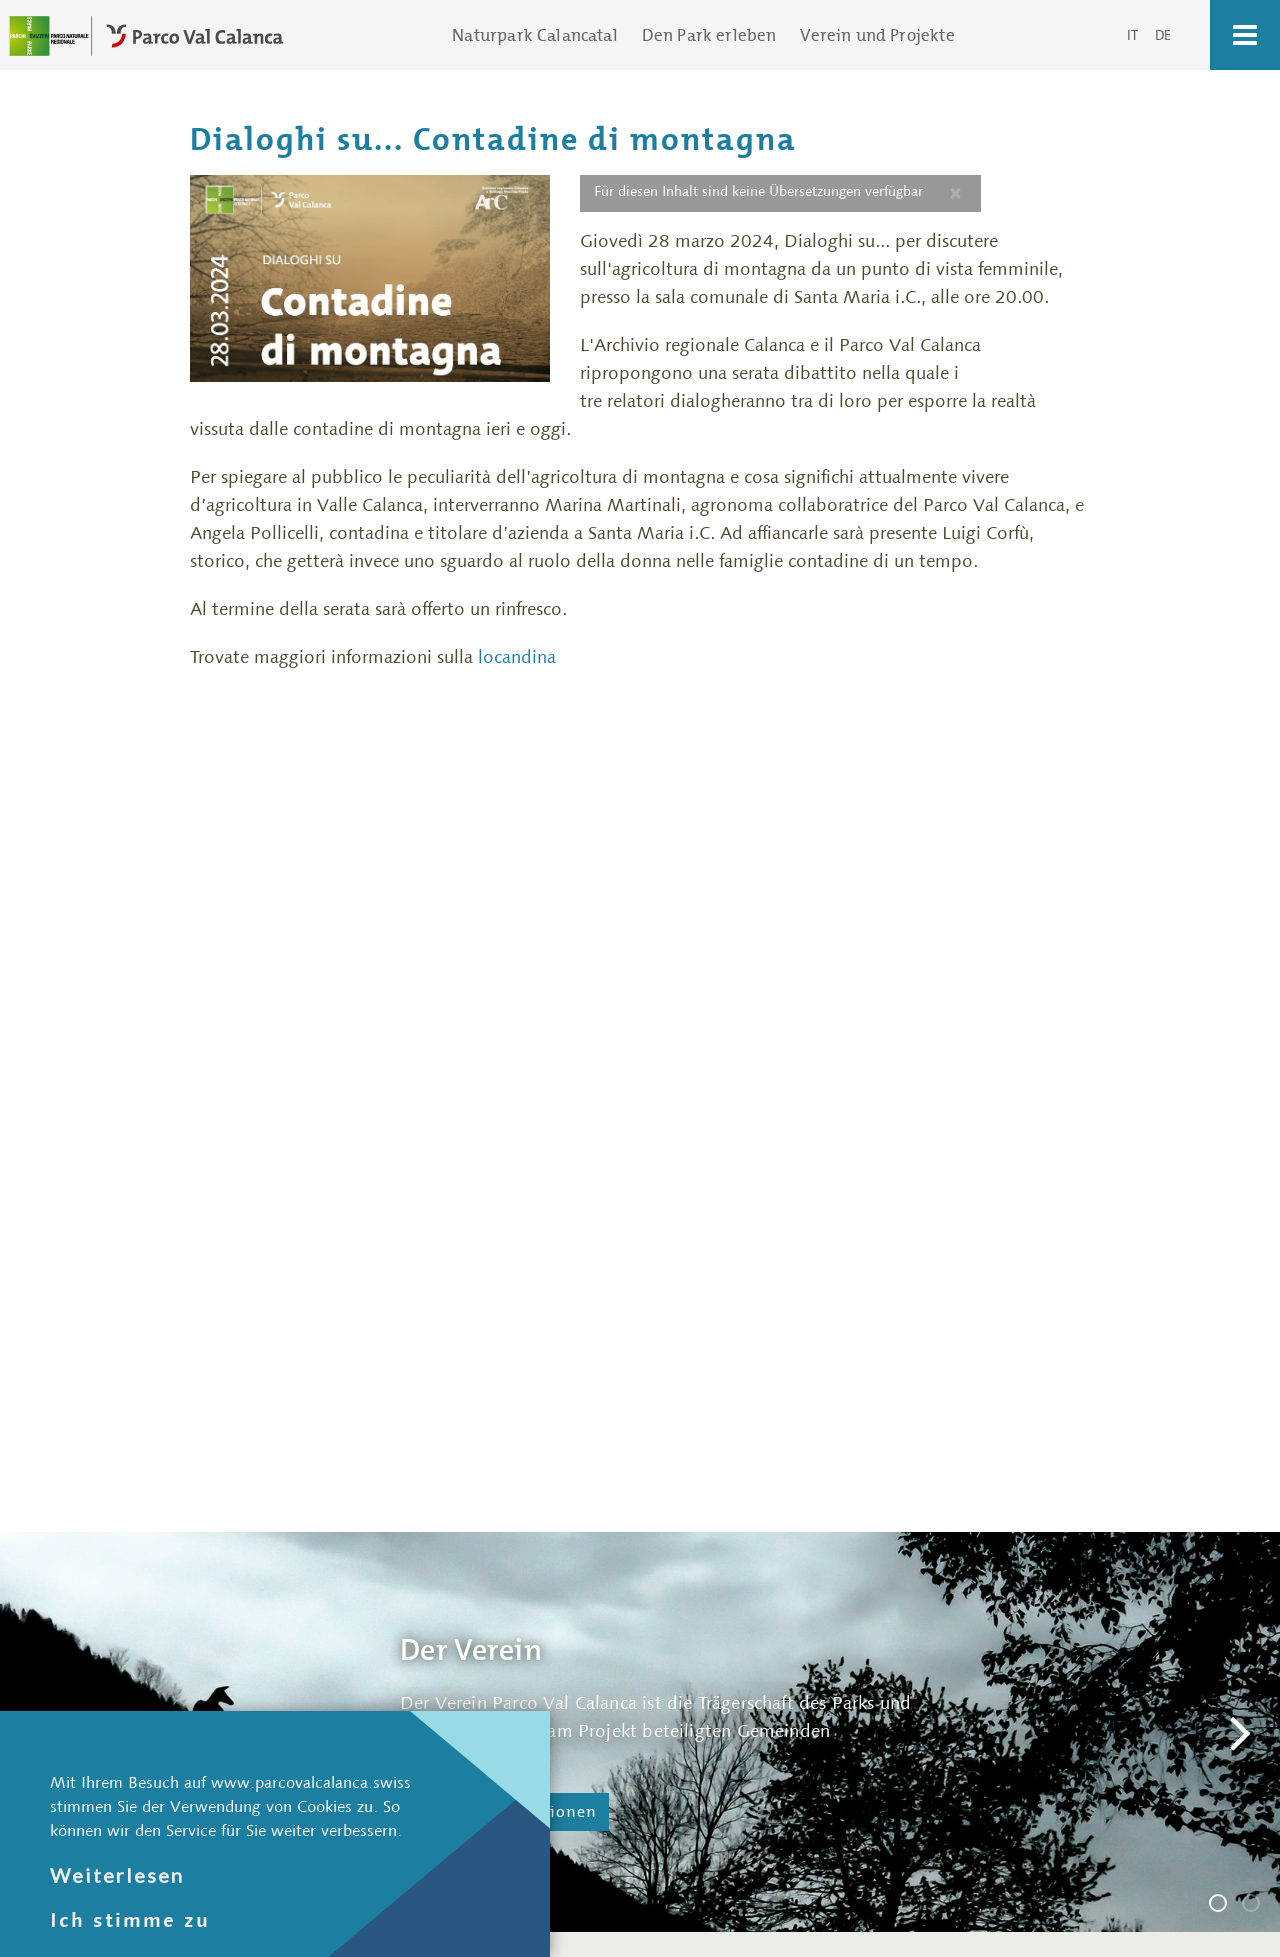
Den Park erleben (709, 35)
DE (1163, 35)
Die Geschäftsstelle (1259, 1905)
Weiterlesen (117, 1875)
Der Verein (1226, 1905)
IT (1134, 35)
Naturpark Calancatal (534, 35)
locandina (517, 657)
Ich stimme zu (130, 1920)
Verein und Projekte (877, 35)
